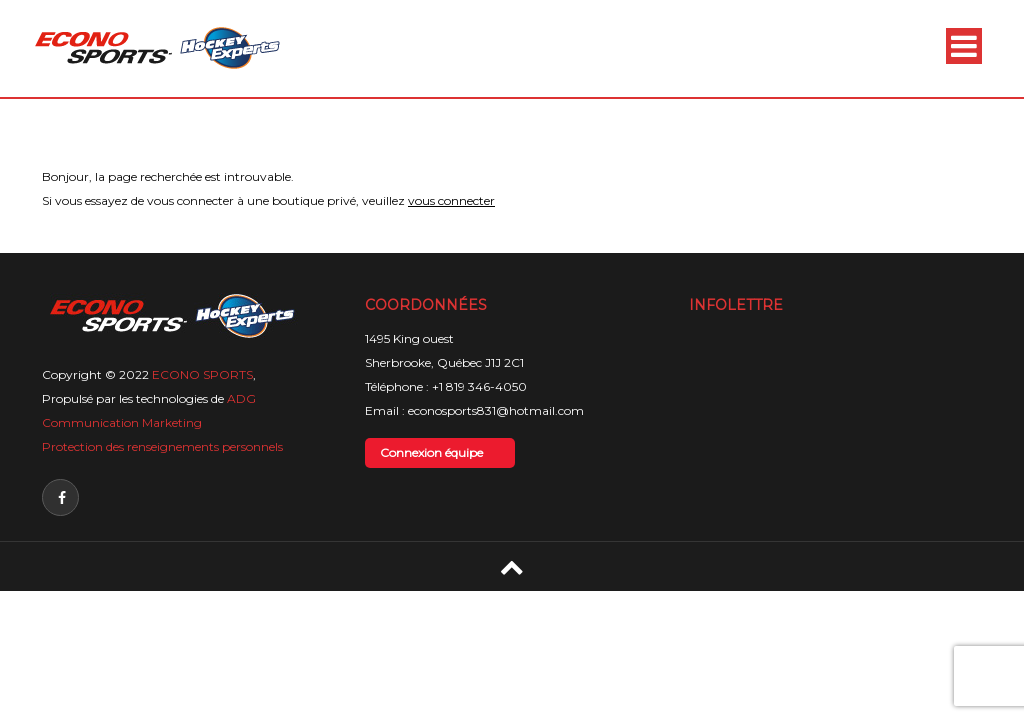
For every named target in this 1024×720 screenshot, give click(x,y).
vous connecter (451, 200)
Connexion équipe (431, 452)
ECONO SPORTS (202, 374)
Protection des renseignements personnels (162, 446)
